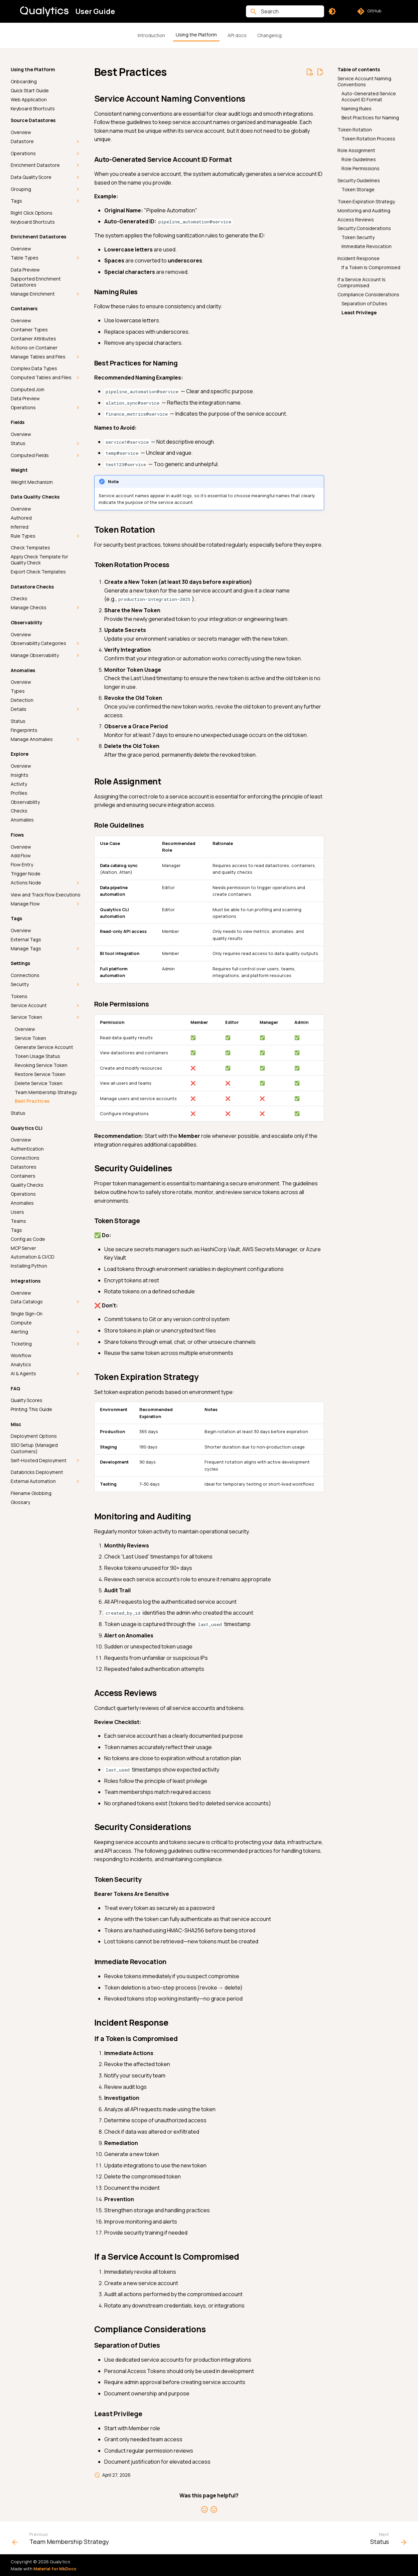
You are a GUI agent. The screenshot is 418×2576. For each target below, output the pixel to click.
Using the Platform (196, 34)
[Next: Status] (386, 2540)
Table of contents (358, 70)
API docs (237, 35)
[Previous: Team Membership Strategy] (62, 2540)
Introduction (151, 35)
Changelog (269, 35)
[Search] (285, 11)
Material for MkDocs (54, 2569)
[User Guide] (44, 11)
